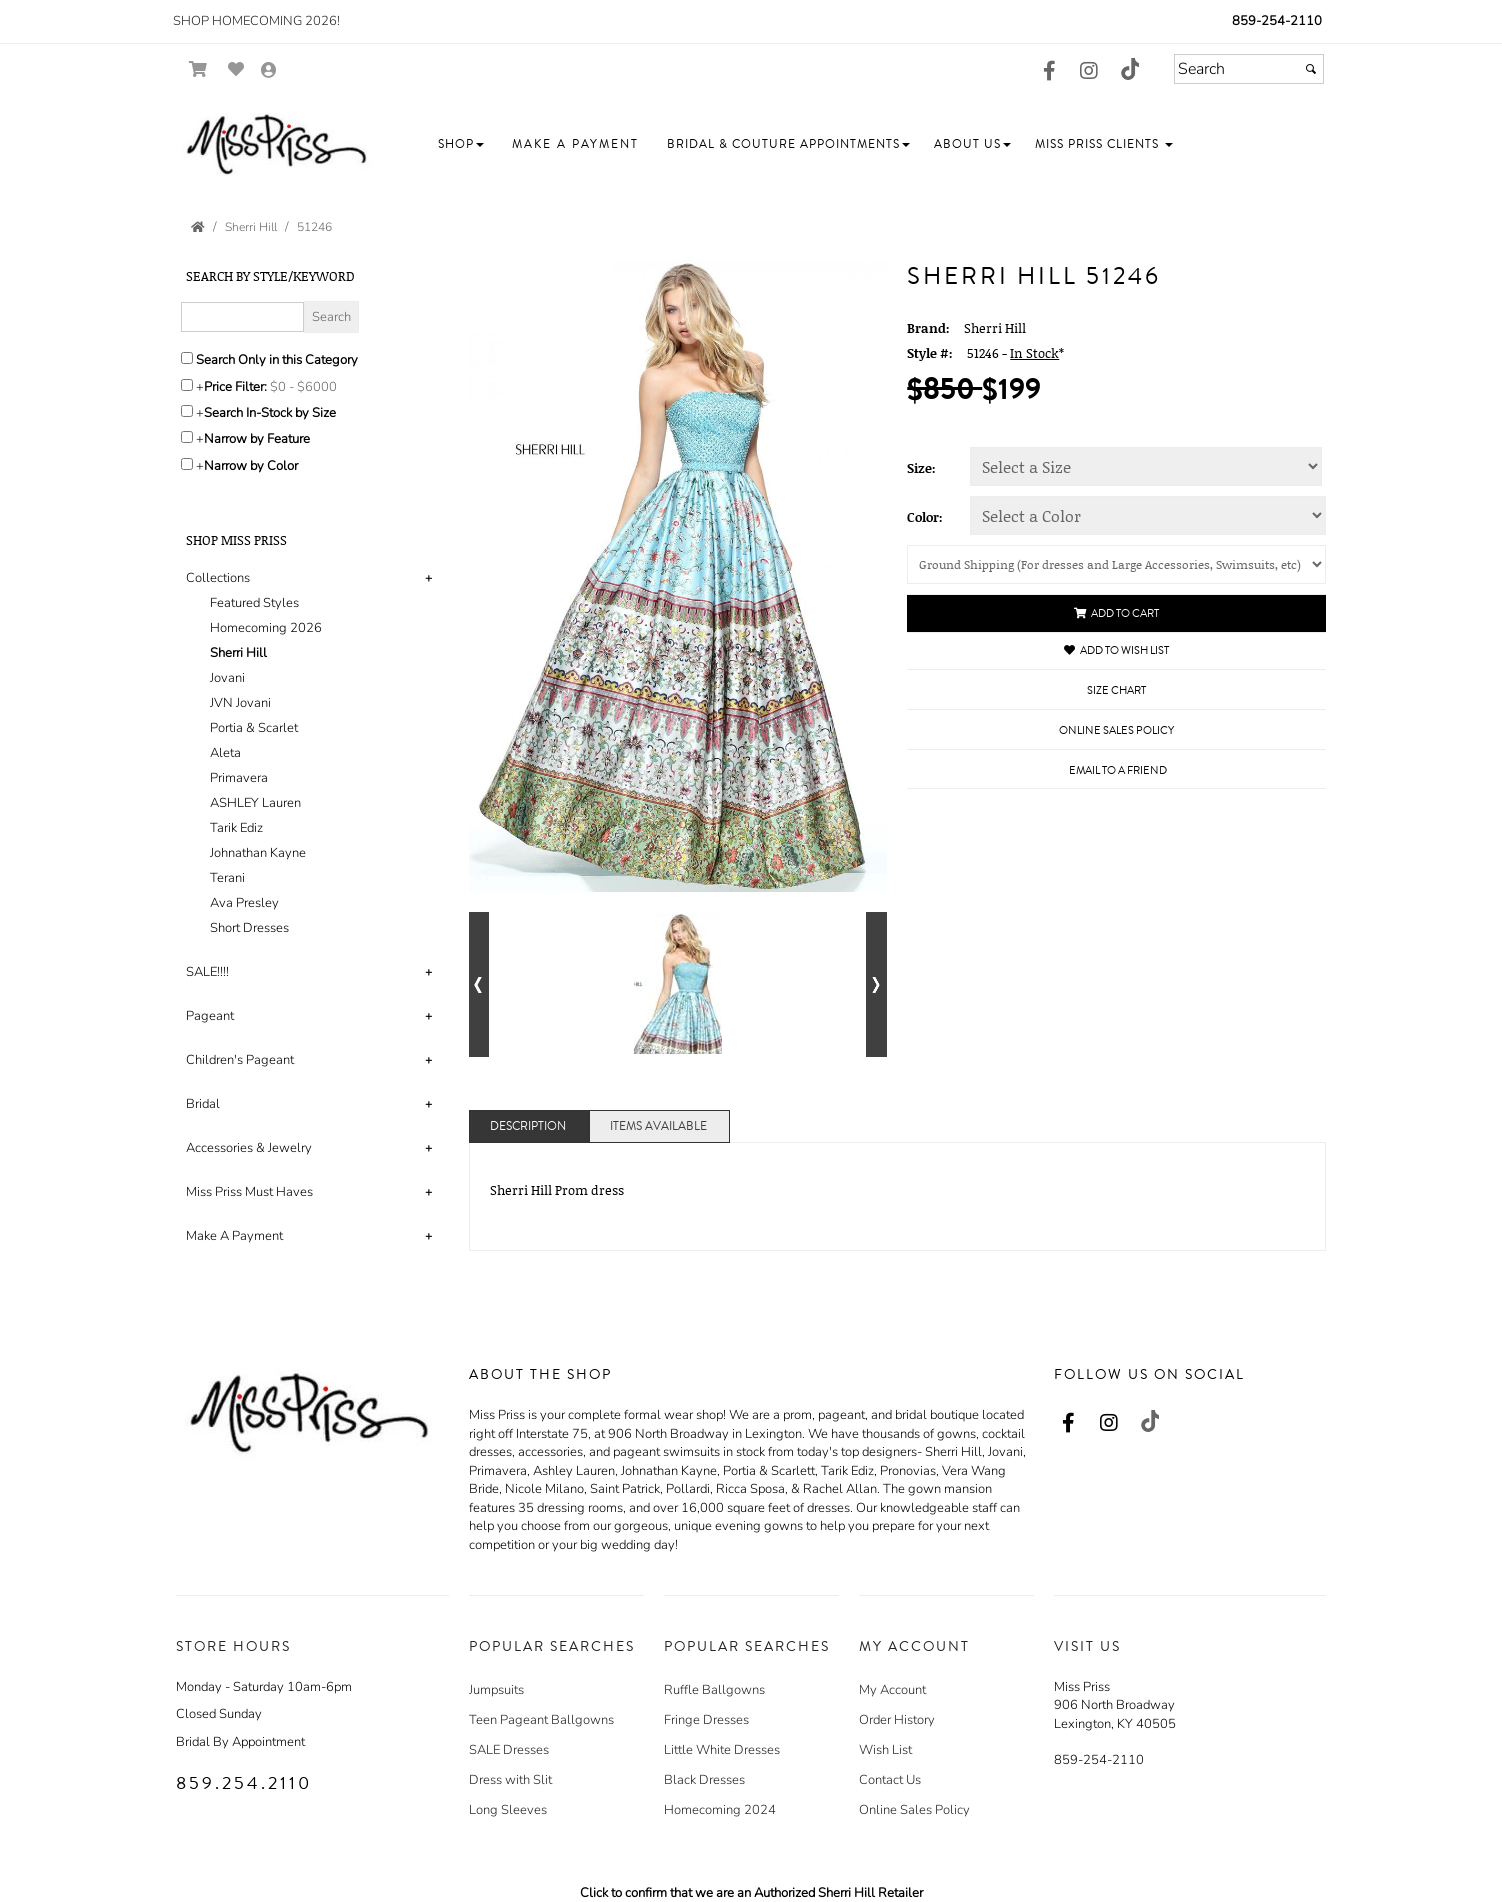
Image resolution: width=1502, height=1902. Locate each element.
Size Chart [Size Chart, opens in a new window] (1116, 690)
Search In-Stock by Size (270, 413)
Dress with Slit (510, 1780)
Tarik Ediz (236, 828)
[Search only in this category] (187, 358)
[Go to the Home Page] (198, 227)
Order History (897, 1720)
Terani (227, 878)
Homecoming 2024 (720, 1810)
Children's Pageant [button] (240, 1060)
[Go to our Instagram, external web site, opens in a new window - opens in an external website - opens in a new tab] (1089, 72)
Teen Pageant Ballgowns (541, 1720)
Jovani (227, 678)
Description (528, 1126)
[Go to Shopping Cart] (198, 69)
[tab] (312, 753)
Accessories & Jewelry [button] (249, 1148)
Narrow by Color (251, 466)
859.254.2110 (244, 1783)
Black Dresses (704, 1780)
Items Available (658, 1126)
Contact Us (890, 1780)
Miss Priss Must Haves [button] (249, 1192)
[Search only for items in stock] (187, 411)
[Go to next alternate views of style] (876, 984)
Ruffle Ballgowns (714, 1690)
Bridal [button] (203, 1104)
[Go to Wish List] (236, 69)
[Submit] (1311, 69)
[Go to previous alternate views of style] (479, 984)
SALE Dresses (509, 1750)
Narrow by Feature (257, 439)
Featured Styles (254, 603)
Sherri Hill (238, 653)
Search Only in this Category (277, 360)
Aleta (225, 753)
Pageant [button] (210, 1016)
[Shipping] (1116, 564)
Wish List (885, 1750)
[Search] (1249, 69)
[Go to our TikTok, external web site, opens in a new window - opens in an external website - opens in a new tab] (1129, 69)
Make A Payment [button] (234, 1236)
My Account (892, 1690)
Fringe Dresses (706, 1720)
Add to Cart (1116, 613)
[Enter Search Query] (242, 317)
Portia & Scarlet (254, 728)
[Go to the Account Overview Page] (269, 71)
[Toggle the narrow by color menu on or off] (187, 464)
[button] (461, 144)
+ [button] (428, 578)
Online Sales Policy (914, 1810)
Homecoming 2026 (266, 628)
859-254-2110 (1277, 21)
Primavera (239, 778)
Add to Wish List (1116, 650)
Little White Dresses (722, 1750)
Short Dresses (249, 928)
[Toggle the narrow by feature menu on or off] (187, 437)
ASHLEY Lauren (255, 803)
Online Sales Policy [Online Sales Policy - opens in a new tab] (1116, 730)
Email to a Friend (1118, 770)
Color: (925, 517)
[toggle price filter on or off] (187, 385)
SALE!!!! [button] (207, 972)
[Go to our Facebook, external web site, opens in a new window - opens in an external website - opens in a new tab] (1049, 72)
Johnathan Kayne (258, 853)
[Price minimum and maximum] (310, 387)
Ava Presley (244, 903)
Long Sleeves (508, 1810)
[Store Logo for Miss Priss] (276, 145)
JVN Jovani (240, 703)
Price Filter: (235, 387)
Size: (921, 468)
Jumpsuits (496, 1690)
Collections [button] (218, 578)
